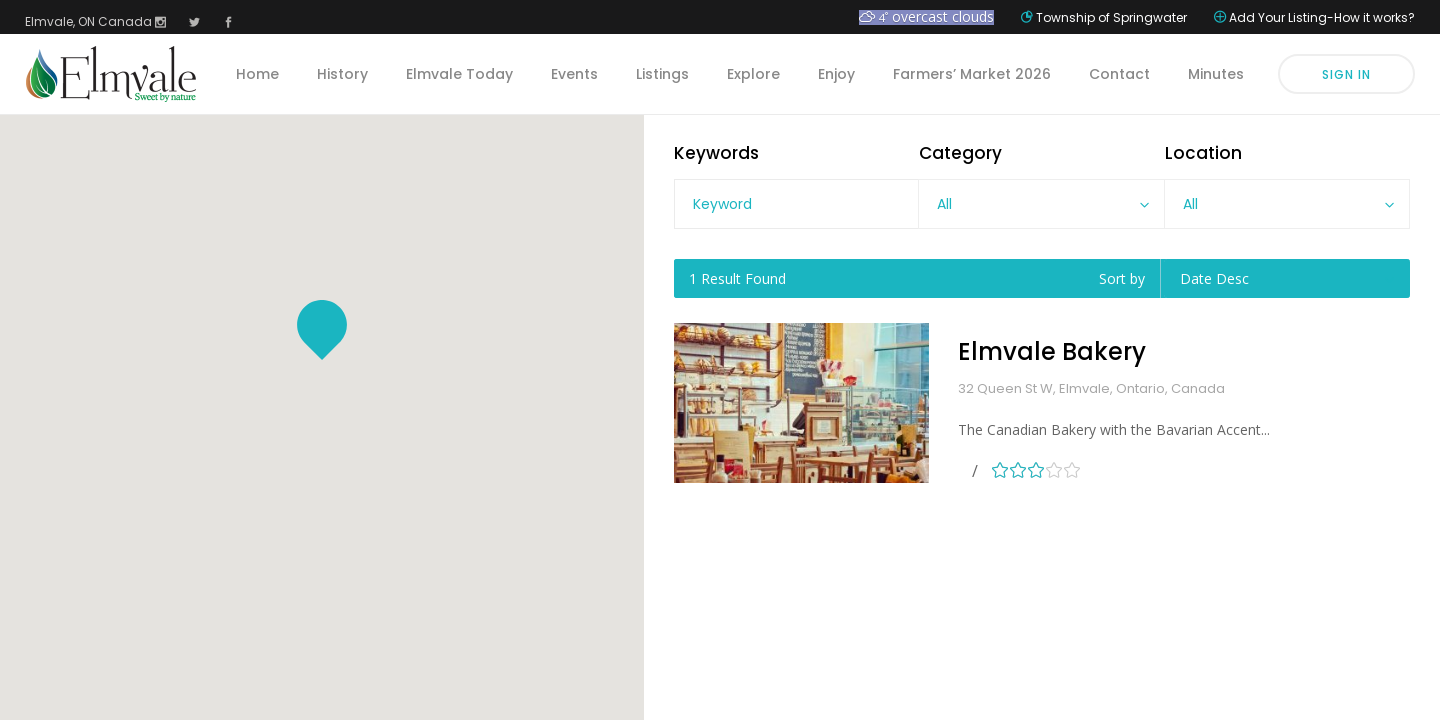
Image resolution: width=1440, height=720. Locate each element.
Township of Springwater (1111, 17)
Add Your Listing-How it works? (1322, 17)
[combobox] (1041, 204)
